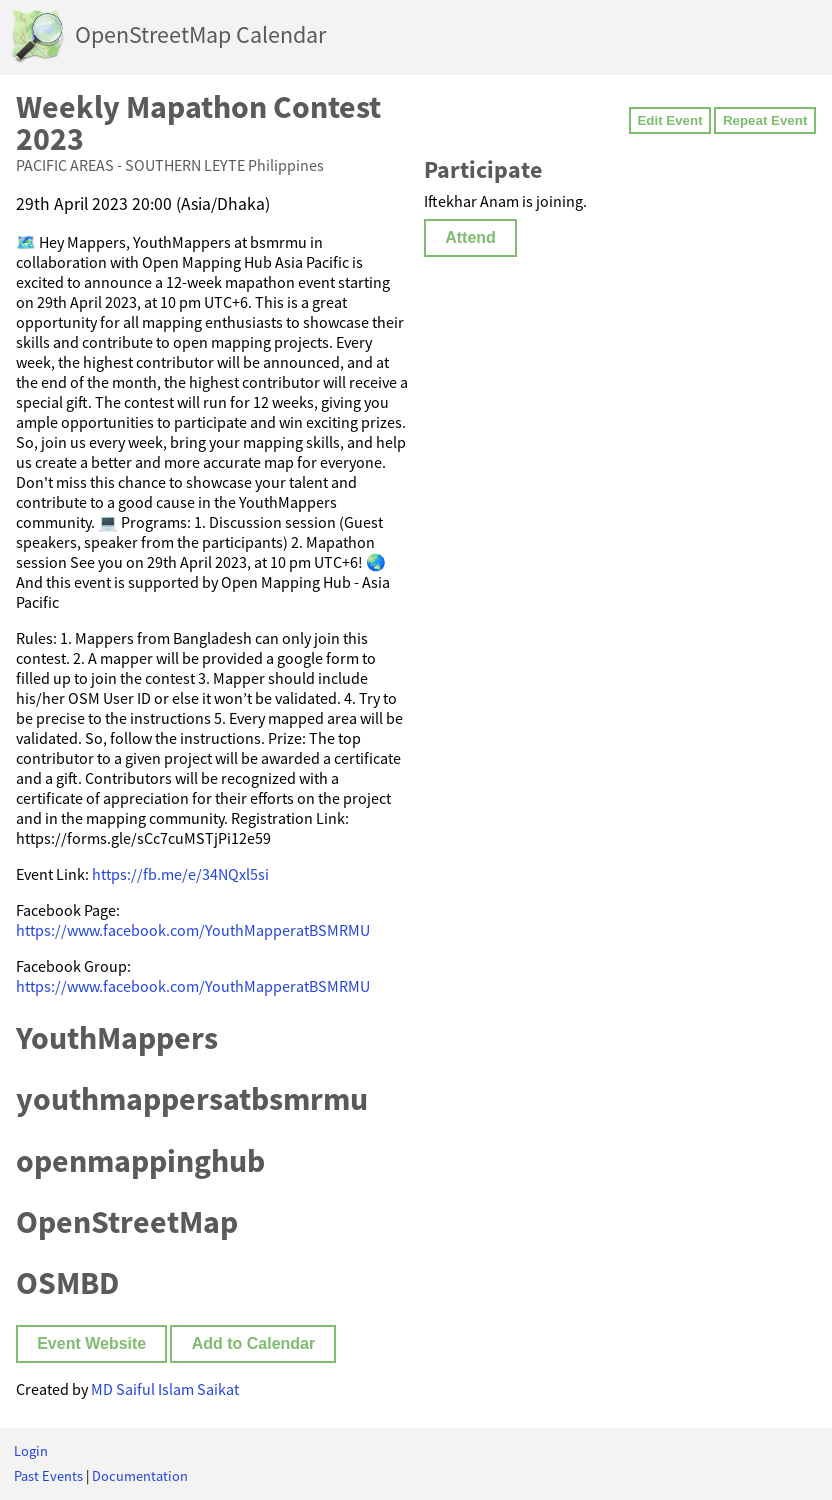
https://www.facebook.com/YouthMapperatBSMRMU (193, 930)
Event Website (91, 1343)
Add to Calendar (254, 1343)
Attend (470, 237)
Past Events (48, 1476)
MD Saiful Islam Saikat (165, 1389)
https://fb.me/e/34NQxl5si (180, 874)
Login (31, 1451)
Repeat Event (765, 120)
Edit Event (669, 120)
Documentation (140, 1476)
